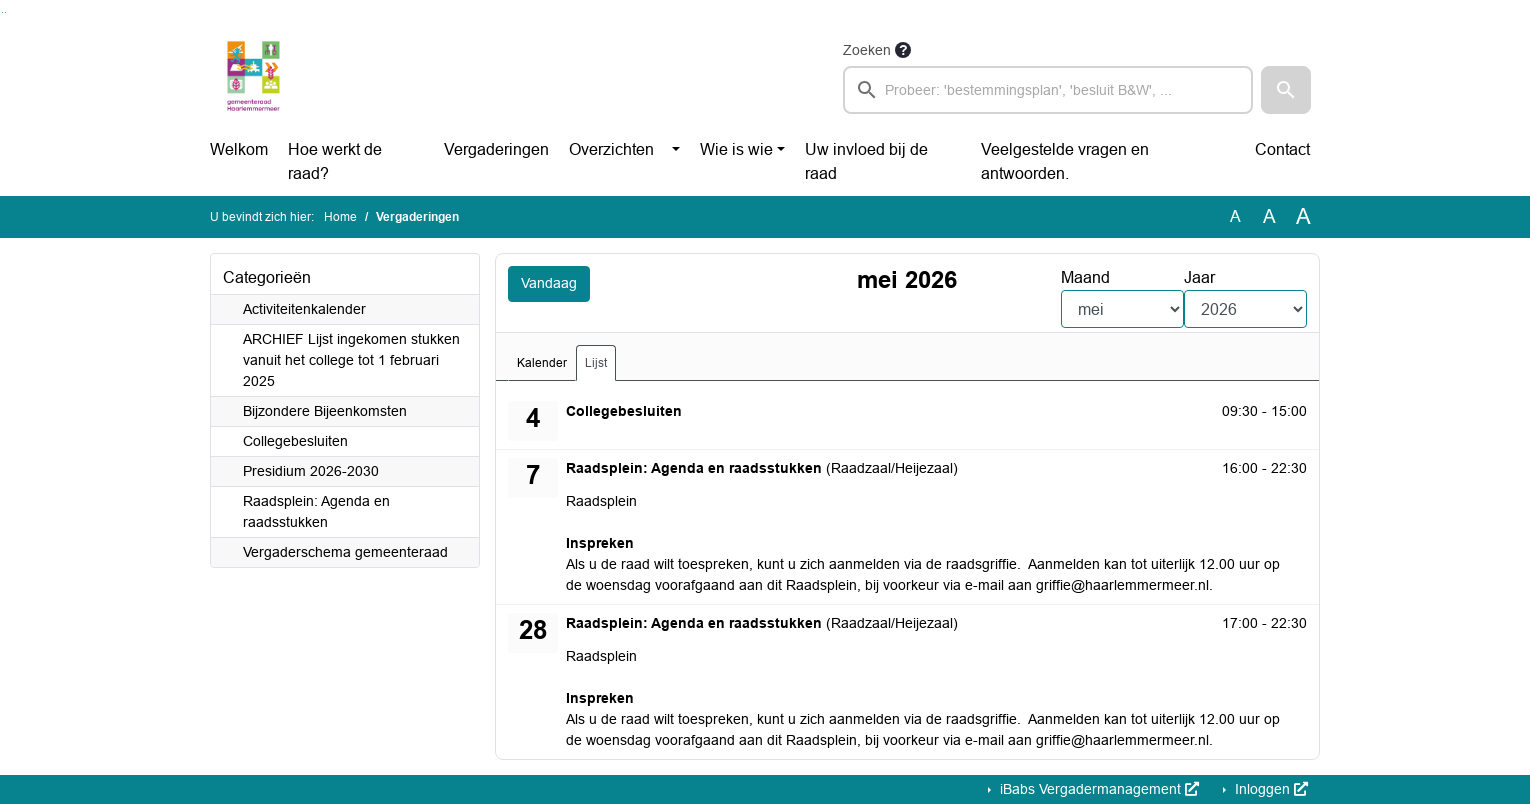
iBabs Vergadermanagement (1097, 789)
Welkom (239, 149)
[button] (1286, 90)
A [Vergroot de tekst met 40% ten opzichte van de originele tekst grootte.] (1303, 217)
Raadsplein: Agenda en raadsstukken (316, 511)
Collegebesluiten (295, 441)
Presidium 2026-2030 (311, 471)
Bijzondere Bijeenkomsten (325, 411)
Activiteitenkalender (304, 309)
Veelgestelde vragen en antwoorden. (1065, 161)
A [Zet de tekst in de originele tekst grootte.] (1235, 216)
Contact (1282, 149)
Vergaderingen (496, 149)
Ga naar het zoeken (2, 12)
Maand (1085, 277)
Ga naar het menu (5, 12)
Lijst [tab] (596, 363)
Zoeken (867, 50)
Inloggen (1269, 789)
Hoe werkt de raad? (335, 161)
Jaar (1199, 277)
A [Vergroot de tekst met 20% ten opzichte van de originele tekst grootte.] (1269, 216)
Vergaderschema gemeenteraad (345, 552)
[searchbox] (1048, 90)
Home (340, 217)
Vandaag (553, 284)
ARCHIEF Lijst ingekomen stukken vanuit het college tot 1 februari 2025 (351, 360)
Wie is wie (736, 149)
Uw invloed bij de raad (866, 161)
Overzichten (611, 149)
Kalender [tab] (542, 363)
